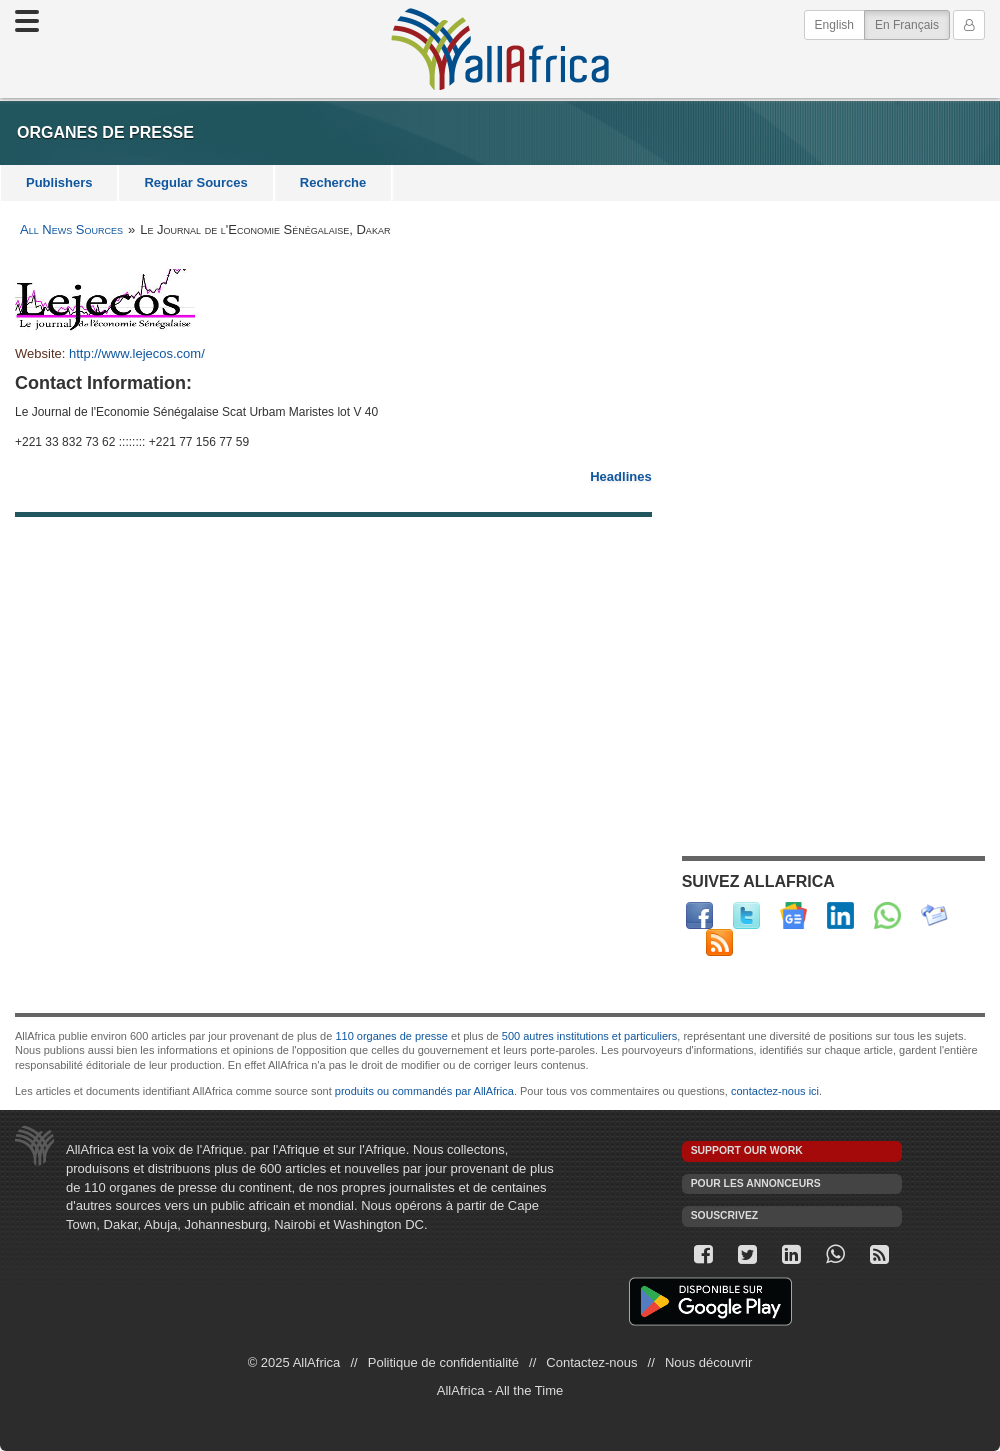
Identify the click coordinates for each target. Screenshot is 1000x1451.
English (834, 25)
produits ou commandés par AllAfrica (424, 1091)
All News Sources (71, 229)
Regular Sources (195, 182)
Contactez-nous (591, 1362)
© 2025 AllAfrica (294, 1362)
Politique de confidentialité (443, 1362)
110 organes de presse (391, 1036)
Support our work (747, 1150)
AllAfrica (500, 49)
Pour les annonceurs (756, 1183)
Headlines (620, 476)
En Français (912, 23)
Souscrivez (725, 1215)
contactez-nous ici (775, 1091)
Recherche (333, 182)
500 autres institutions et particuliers (589, 1036)
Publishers (59, 182)
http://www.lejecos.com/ (137, 353)
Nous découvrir (708, 1362)
